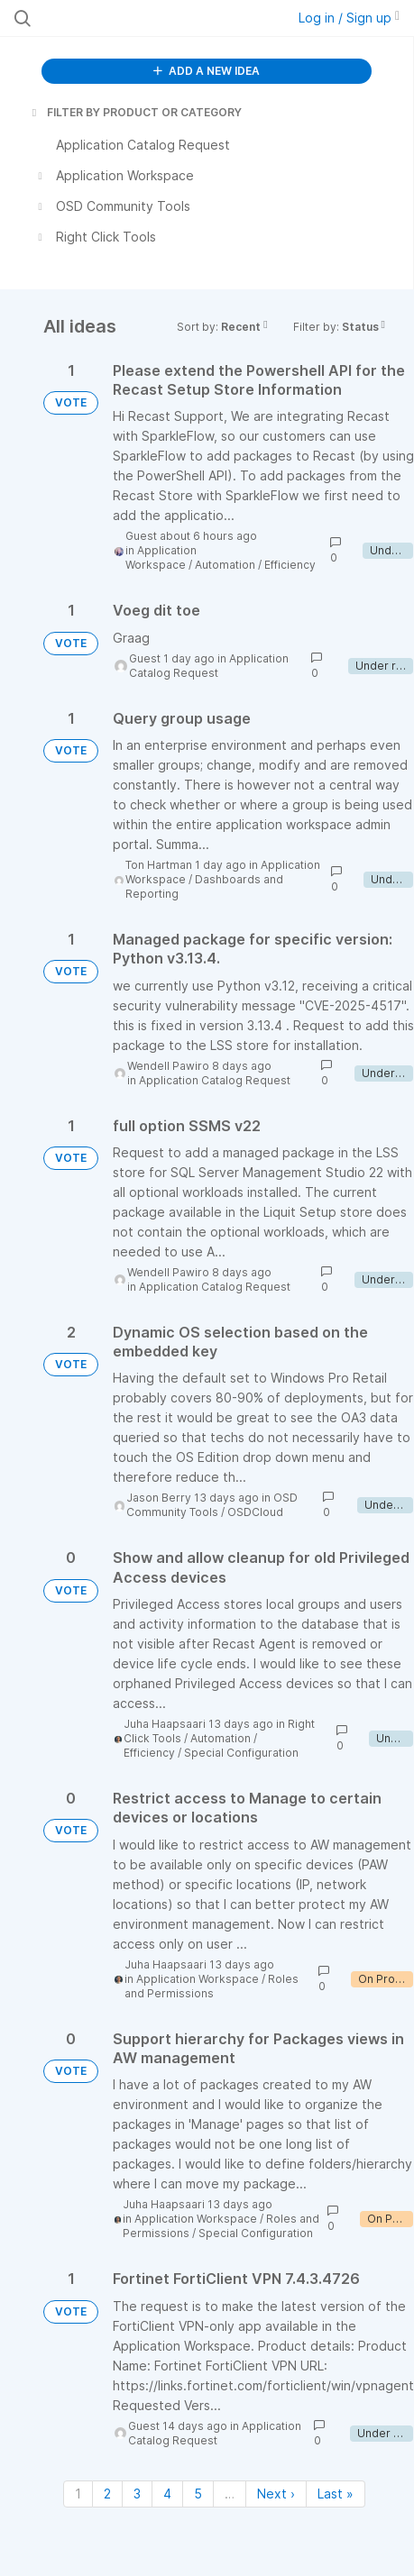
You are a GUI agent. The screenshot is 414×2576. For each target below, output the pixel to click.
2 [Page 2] (107, 2493)
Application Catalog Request (209, 666)
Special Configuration (241, 1752)
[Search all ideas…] (126, 18)
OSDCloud (255, 1512)
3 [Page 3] (137, 2493)
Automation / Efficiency (255, 564)
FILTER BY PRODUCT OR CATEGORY (135, 112)
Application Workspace (161, 557)
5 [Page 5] (198, 2493)
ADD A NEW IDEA (206, 71)
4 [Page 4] (167, 2493)
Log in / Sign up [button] (349, 17)
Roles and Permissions (211, 1986)
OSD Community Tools (212, 1505)
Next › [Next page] (276, 2493)
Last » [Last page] (335, 2493)
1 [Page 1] (78, 2493)
